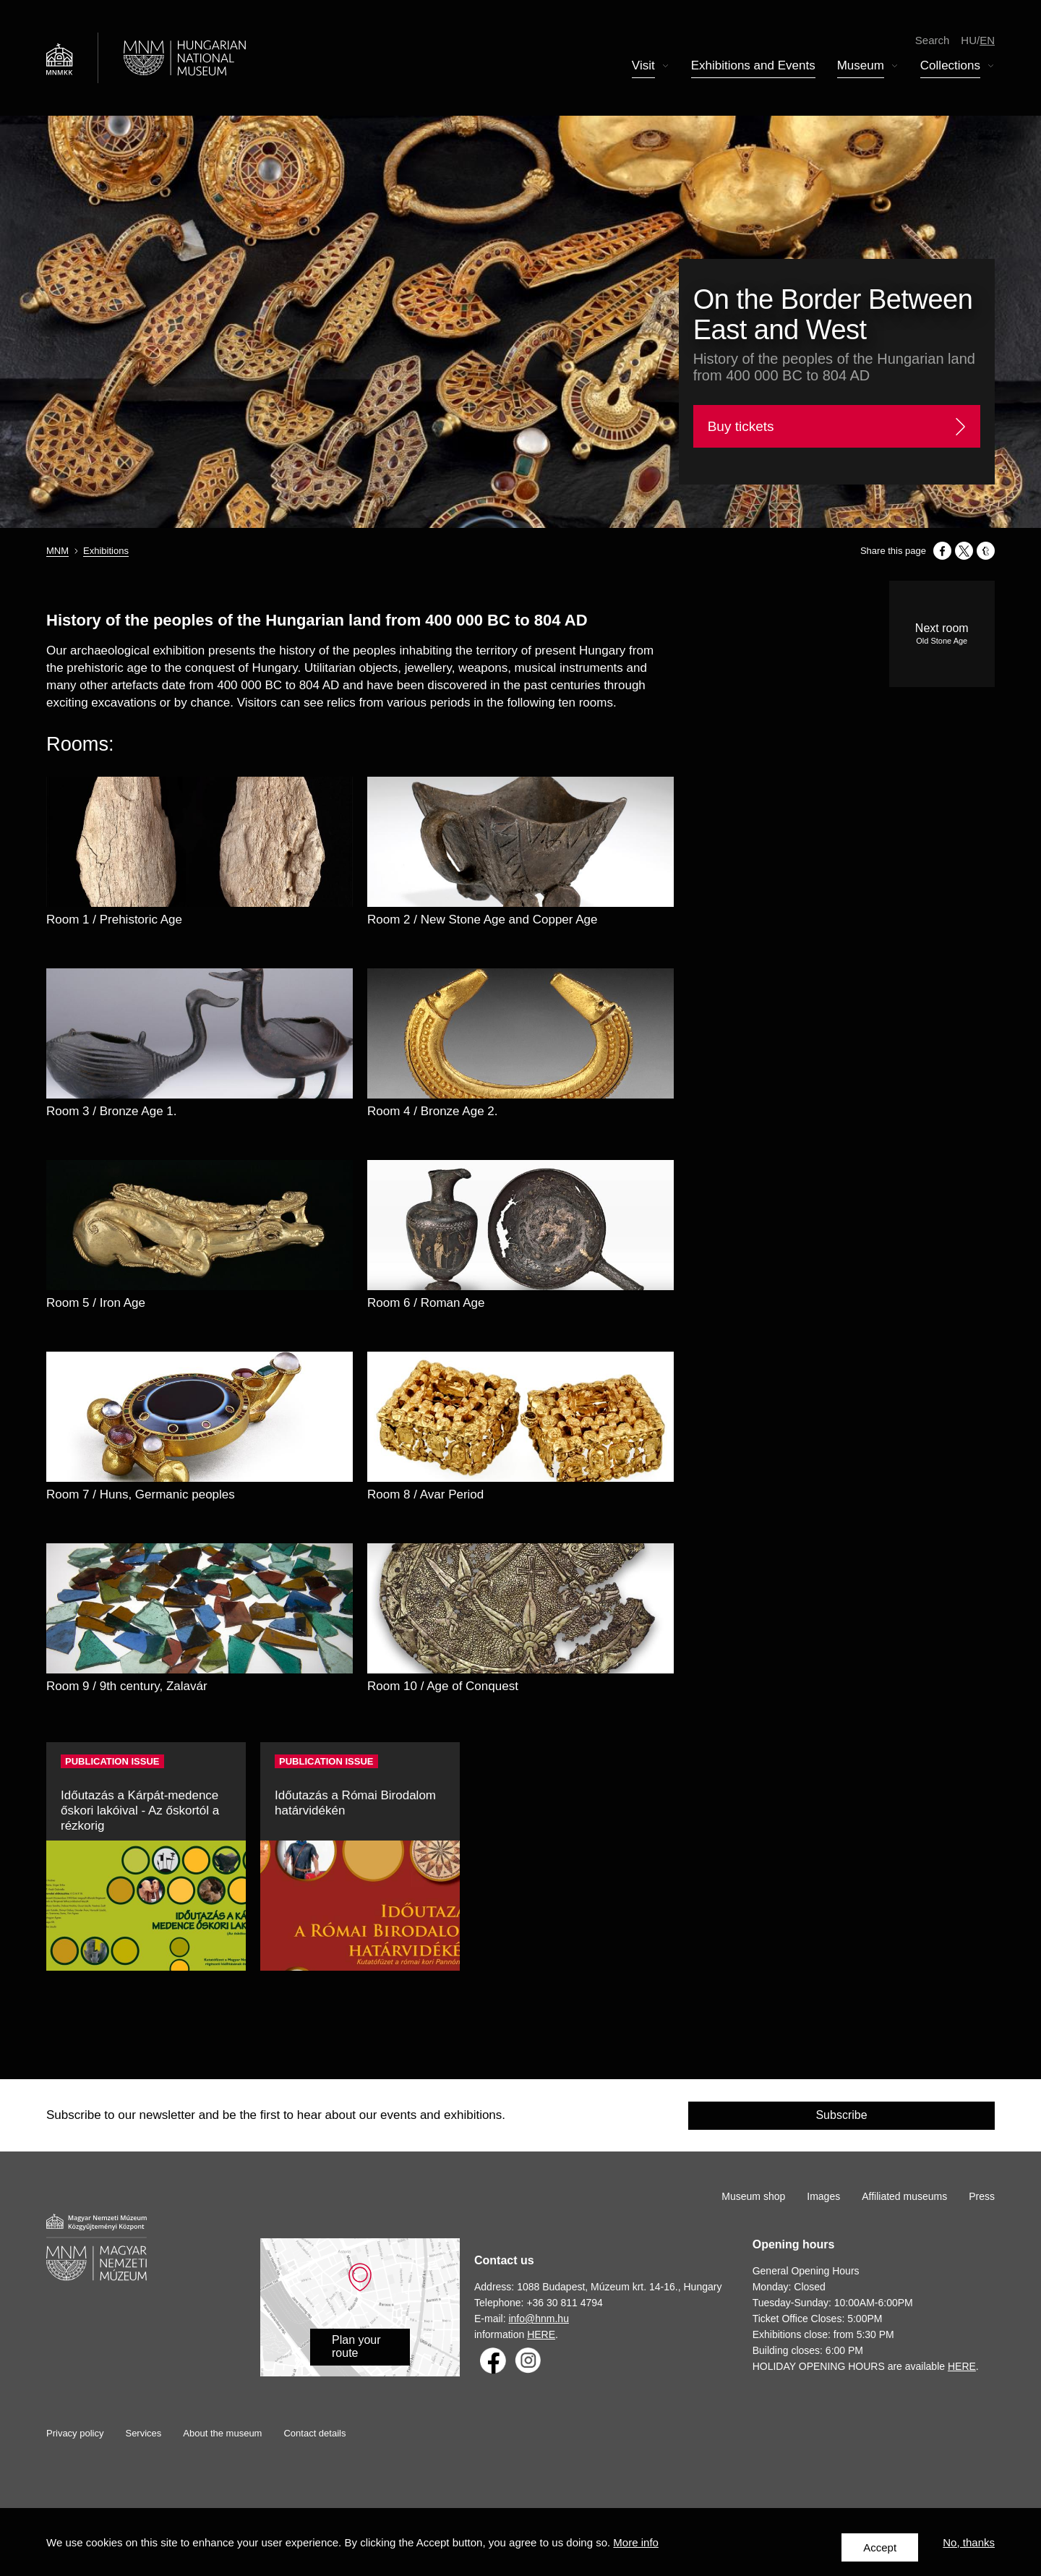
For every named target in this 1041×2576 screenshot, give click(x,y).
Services (143, 2433)
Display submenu (666, 70)
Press (982, 2196)
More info (636, 2547)
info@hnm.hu (538, 2318)
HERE (541, 2334)
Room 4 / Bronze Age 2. (432, 1111)
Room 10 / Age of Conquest (442, 1686)
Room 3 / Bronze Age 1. (111, 1111)
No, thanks (969, 2547)
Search (932, 43)
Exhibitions (106, 550)
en (987, 43)
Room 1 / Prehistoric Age (114, 919)
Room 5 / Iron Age (95, 1303)
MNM (57, 550)
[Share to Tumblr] (986, 551)
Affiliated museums (904, 2196)
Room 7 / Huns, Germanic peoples (140, 1494)
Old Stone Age (941, 640)
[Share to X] (964, 551)
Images (823, 2196)
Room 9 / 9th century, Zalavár (126, 1686)
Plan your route (356, 2346)
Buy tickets (741, 426)
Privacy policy (74, 2433)
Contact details (314, 2433)
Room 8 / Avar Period (425, 1494)
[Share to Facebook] (942, 551)
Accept (879, 2547)
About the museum (222, 2433)
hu (969, 43)
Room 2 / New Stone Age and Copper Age (482, 919)
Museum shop (753, 2196)
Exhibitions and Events (753, 69)
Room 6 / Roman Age (426, 1303)
